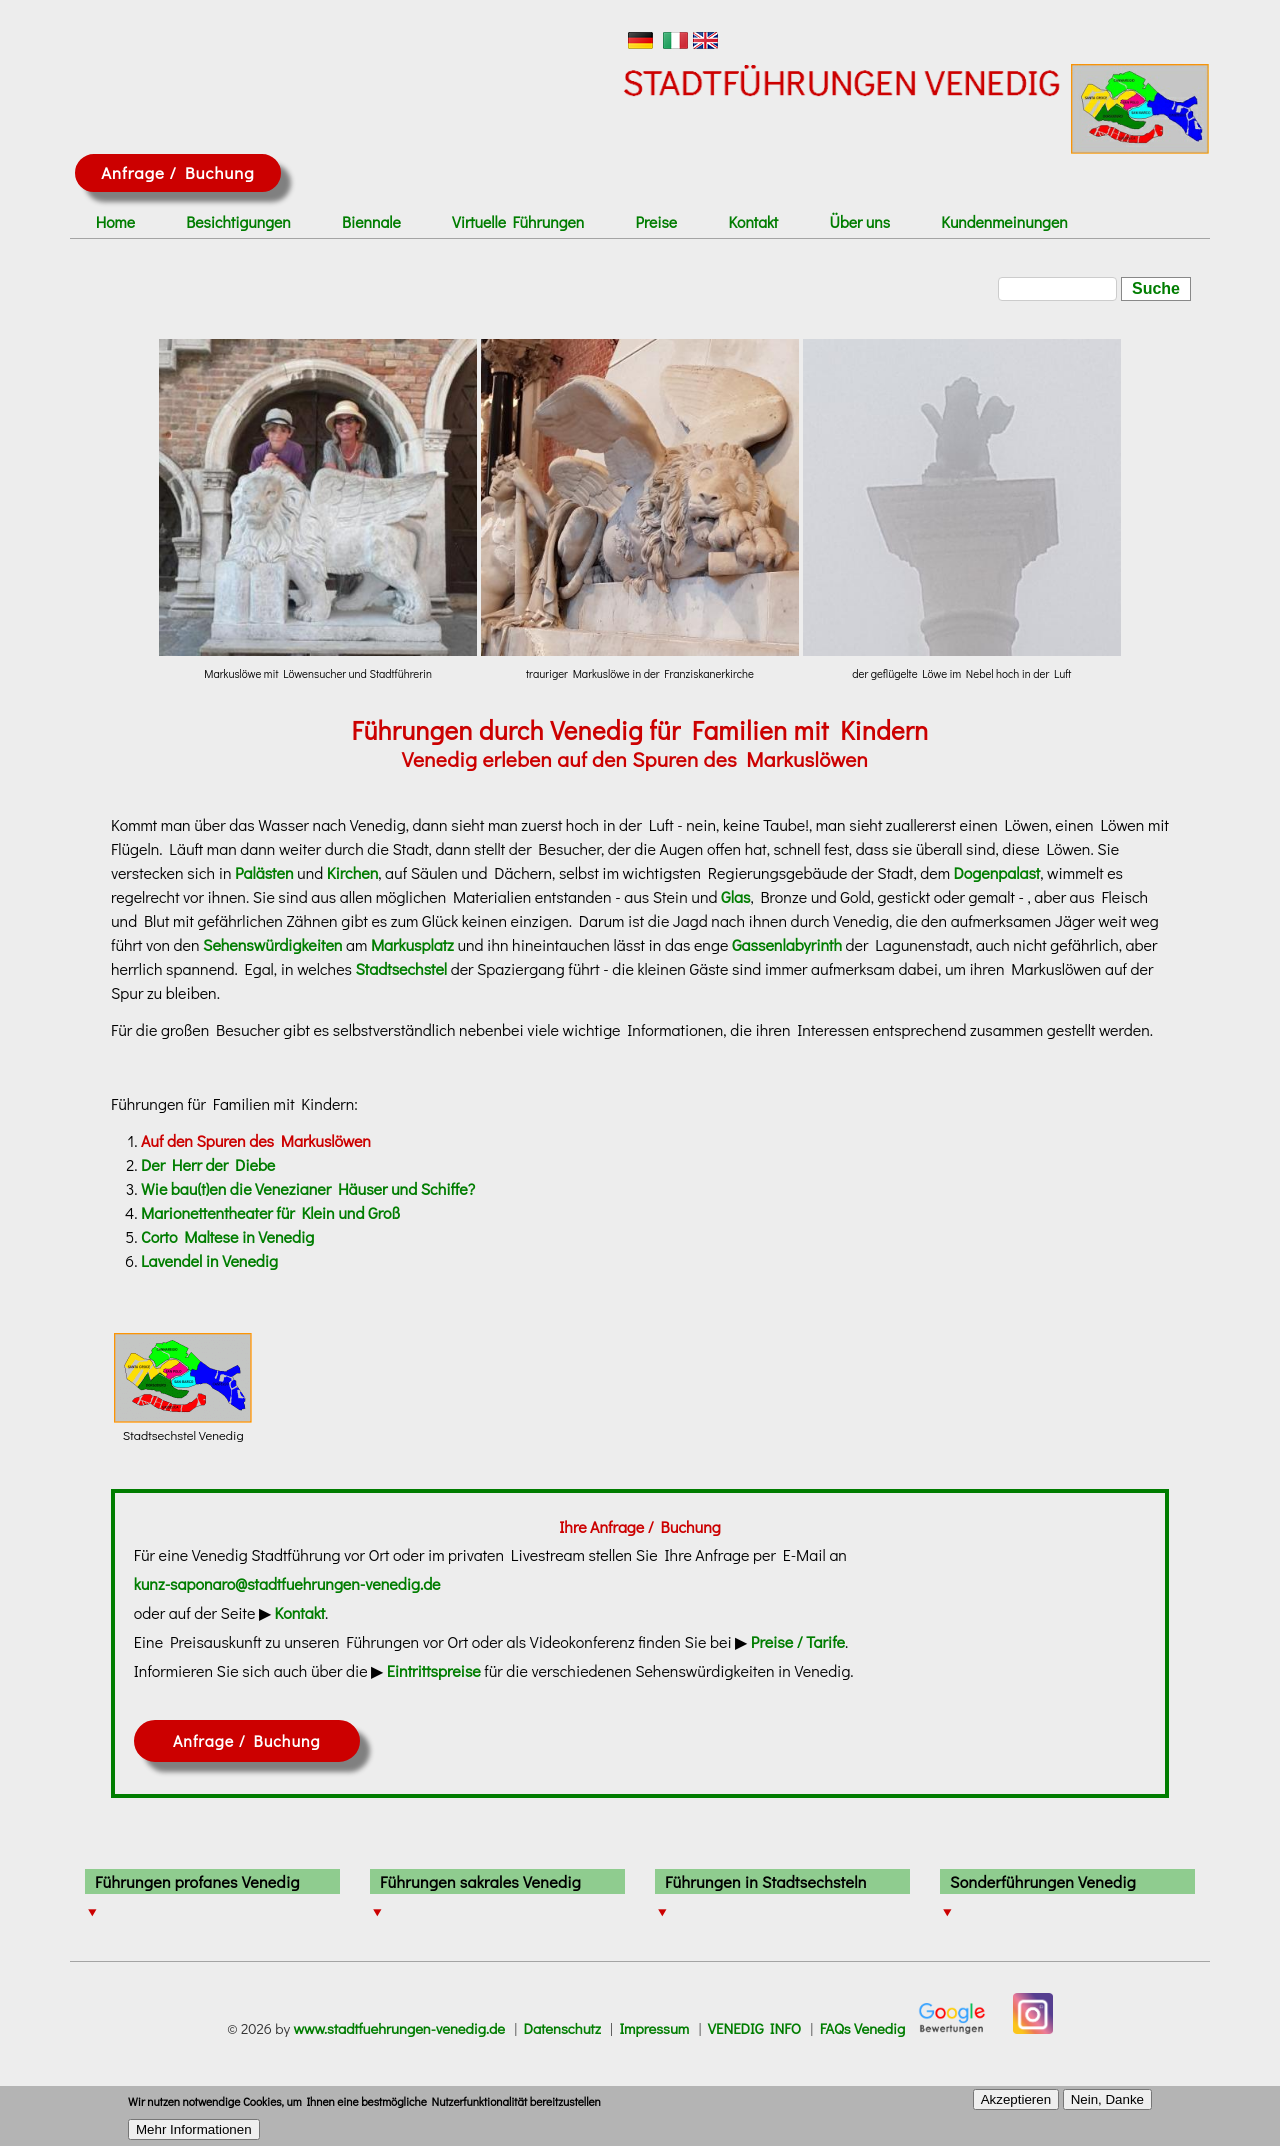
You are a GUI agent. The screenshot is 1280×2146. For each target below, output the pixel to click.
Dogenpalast (997, 872)
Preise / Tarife (798, 1641)
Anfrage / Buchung (177, 172)
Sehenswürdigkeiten (272, 944)
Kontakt (754, 222)
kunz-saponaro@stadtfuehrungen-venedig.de (287, 1583)
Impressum (654, 2028)
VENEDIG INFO (754, 2028)
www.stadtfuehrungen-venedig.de (399, 2028)
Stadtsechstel (402, 968)
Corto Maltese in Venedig (227, 1236)
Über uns (860, 222)
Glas (735, 896)
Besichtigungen (238, 222)
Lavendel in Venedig (209, 1260)
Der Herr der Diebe (208, 1164)
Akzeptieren (1016, 2106)
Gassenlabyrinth (787, 944)
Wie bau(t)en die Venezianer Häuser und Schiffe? (308, 1188)
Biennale (371, 222)
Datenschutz (562, 2028)
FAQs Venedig (863, 2028)
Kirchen (352, 872)
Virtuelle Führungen (518, 222)
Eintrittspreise (434, 1670)
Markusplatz (412, 944)
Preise (657, 222)
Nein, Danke (1107, 2106)
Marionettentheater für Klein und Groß (270, 1212)
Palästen (264, 872)
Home (115, 222)
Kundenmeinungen (1004, 222)
